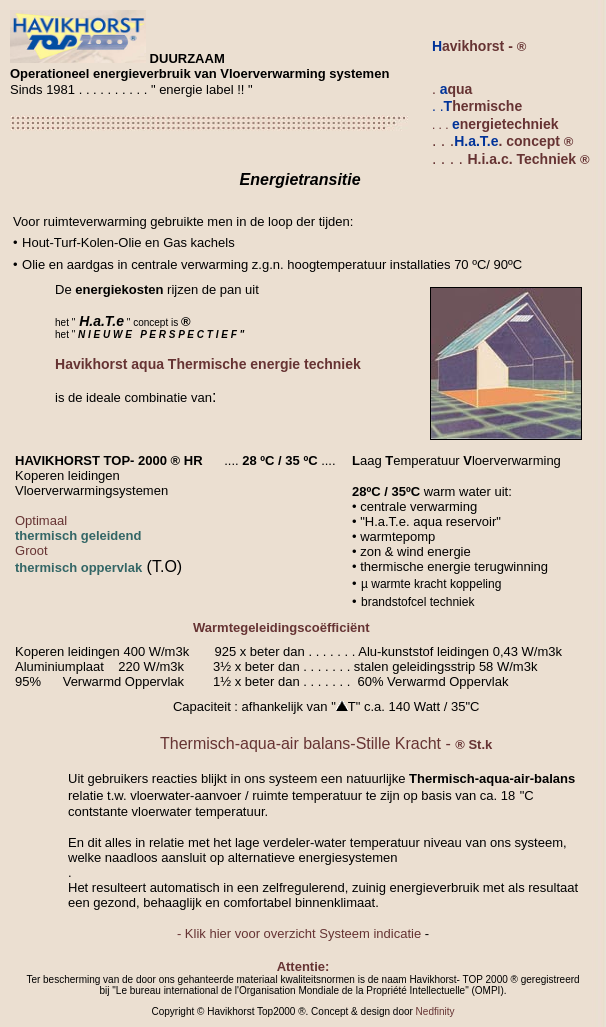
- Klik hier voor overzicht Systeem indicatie (299, 933)
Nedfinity (435, 1011)
